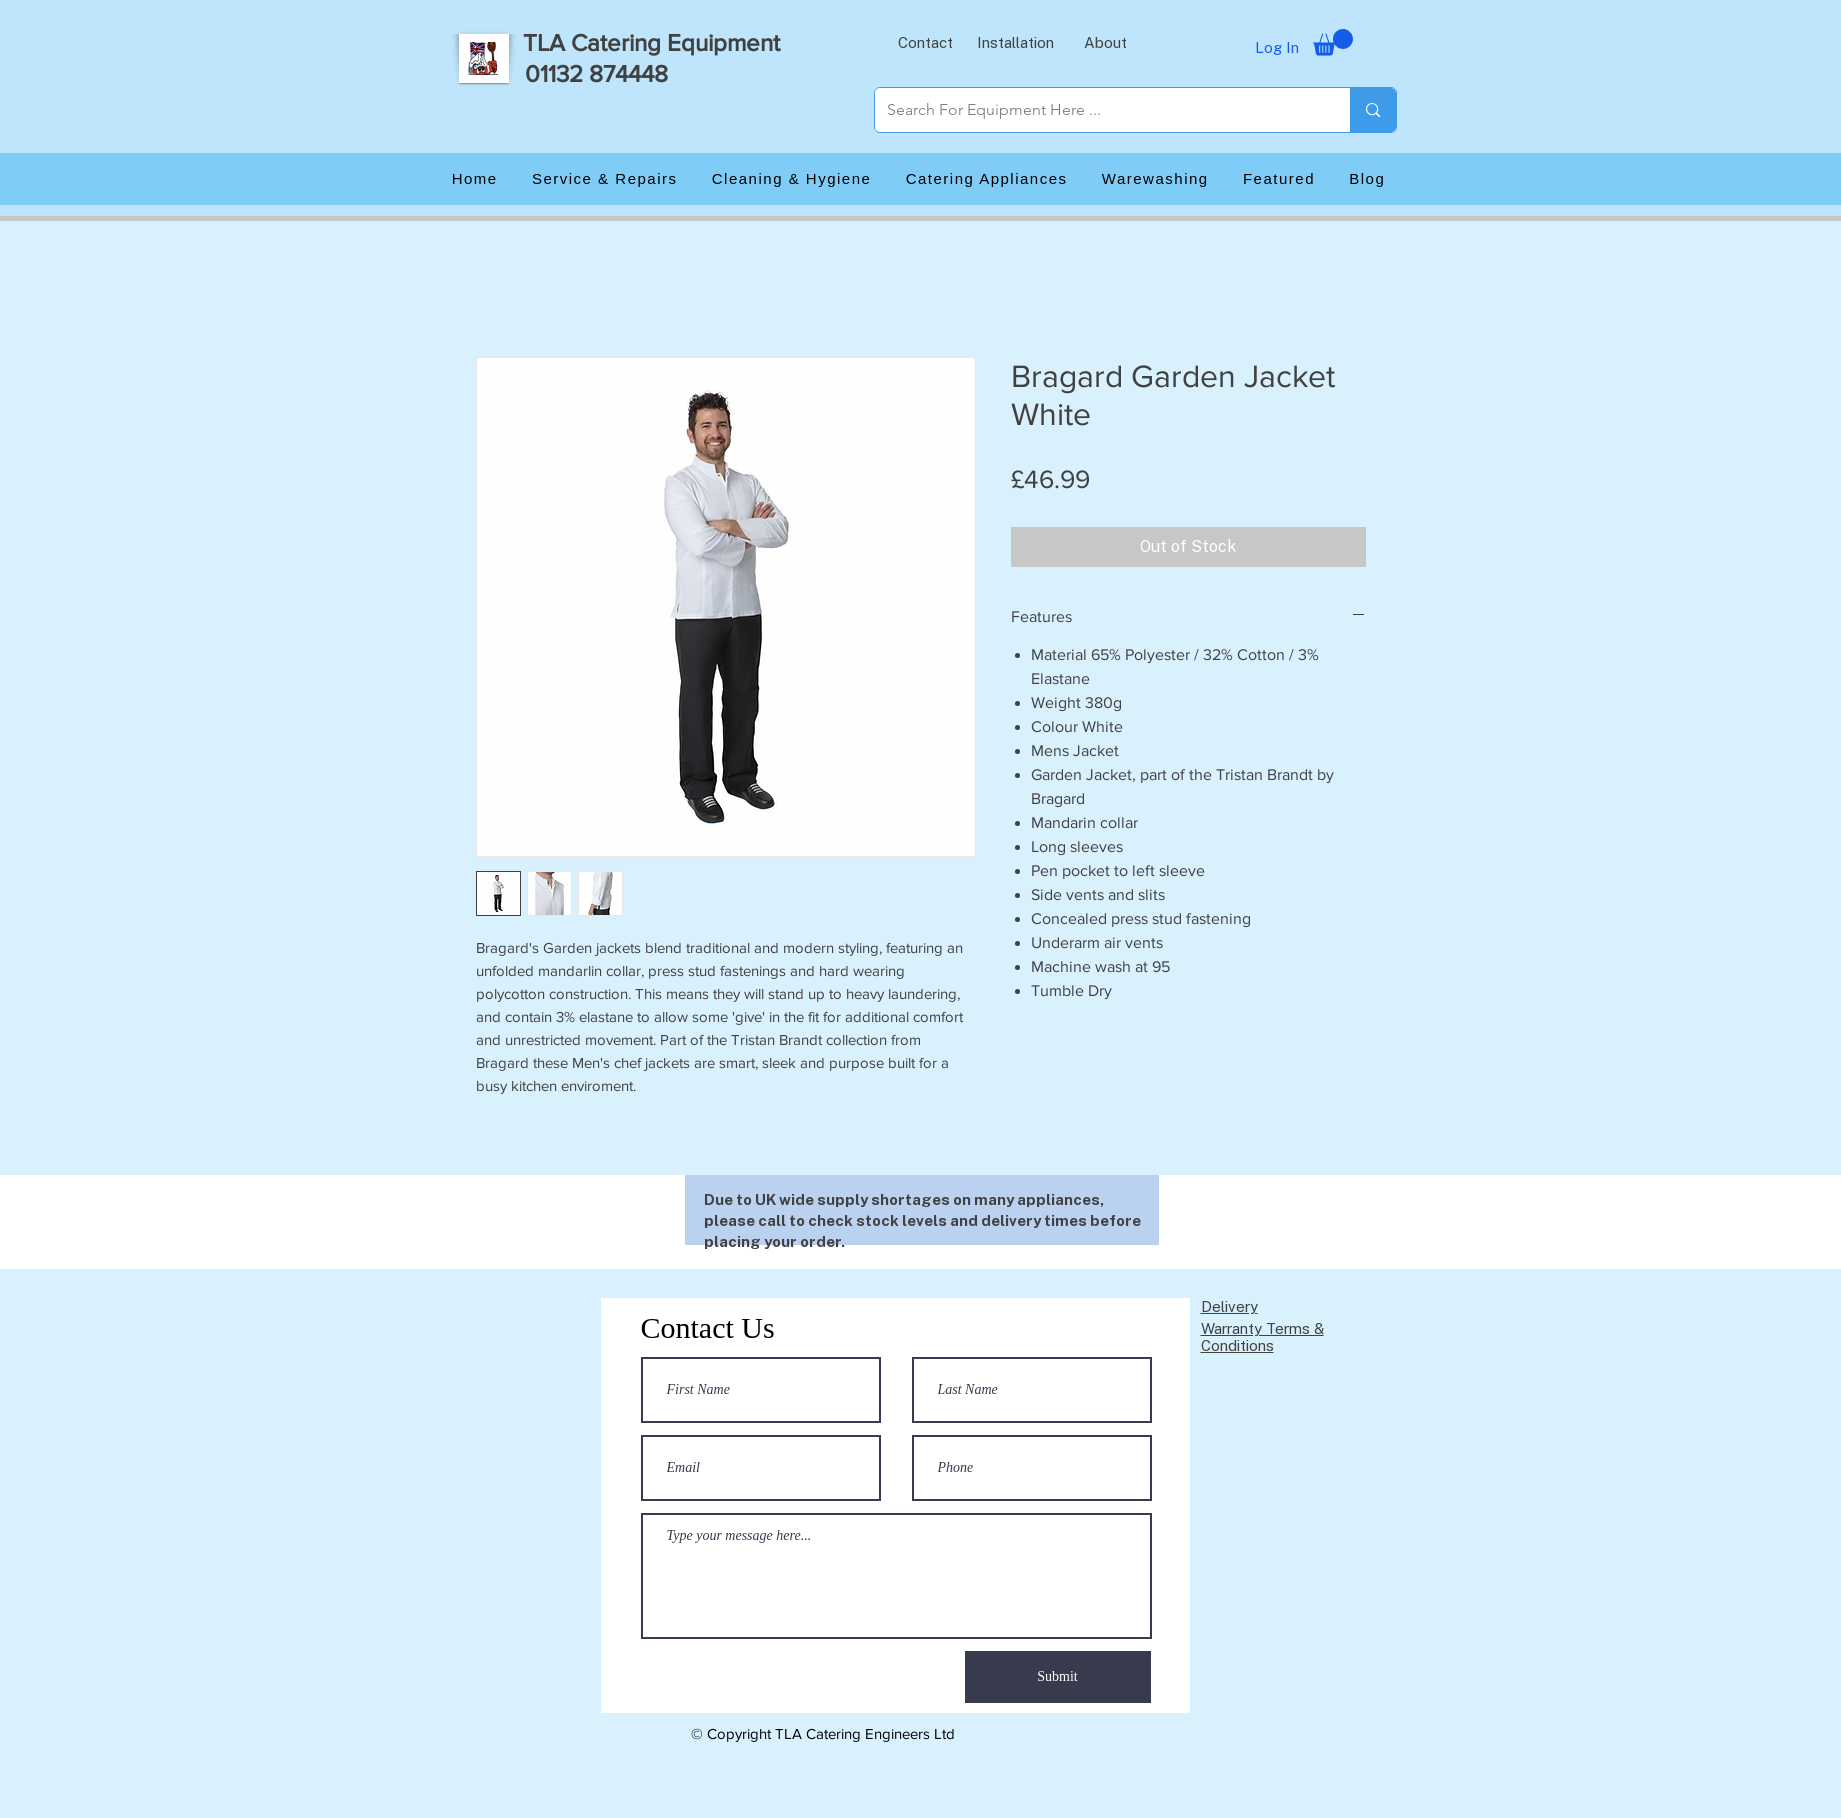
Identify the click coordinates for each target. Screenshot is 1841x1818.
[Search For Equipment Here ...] (1098, 110)
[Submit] (1058, 1677)
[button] (926, 42)
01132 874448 (596, 73)
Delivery (1229, 1306)
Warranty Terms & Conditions (1262, 1337)
